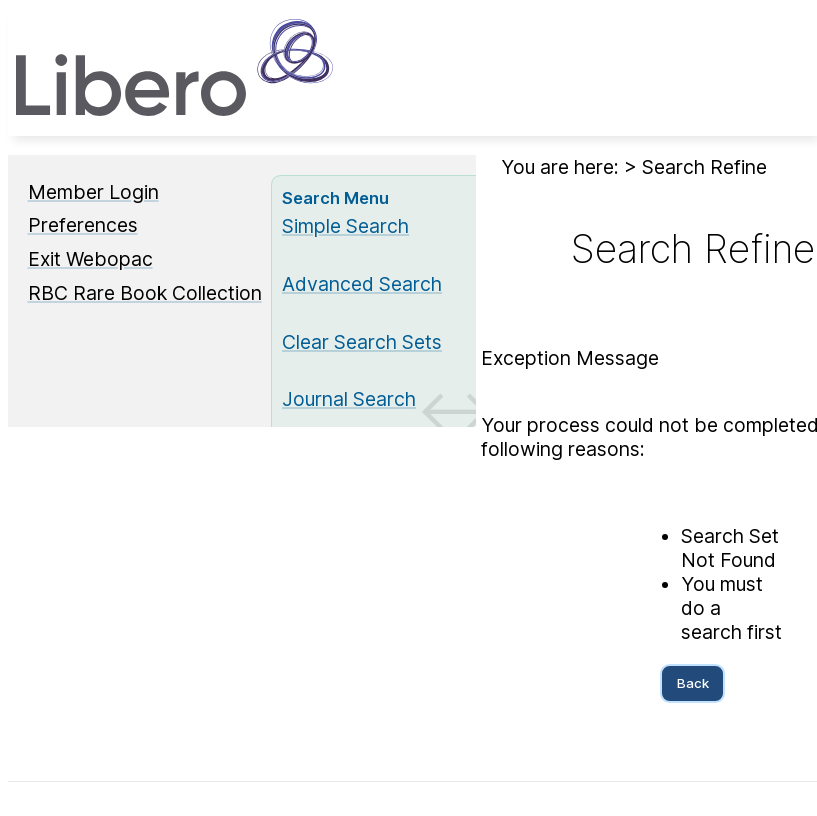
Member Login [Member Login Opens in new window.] (93, 192)
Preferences (83, 225)
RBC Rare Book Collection (145, 293)
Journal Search (349, 399)
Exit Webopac (90, 259)
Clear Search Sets (362, 342)
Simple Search (345, 226)
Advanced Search (362, 284)
